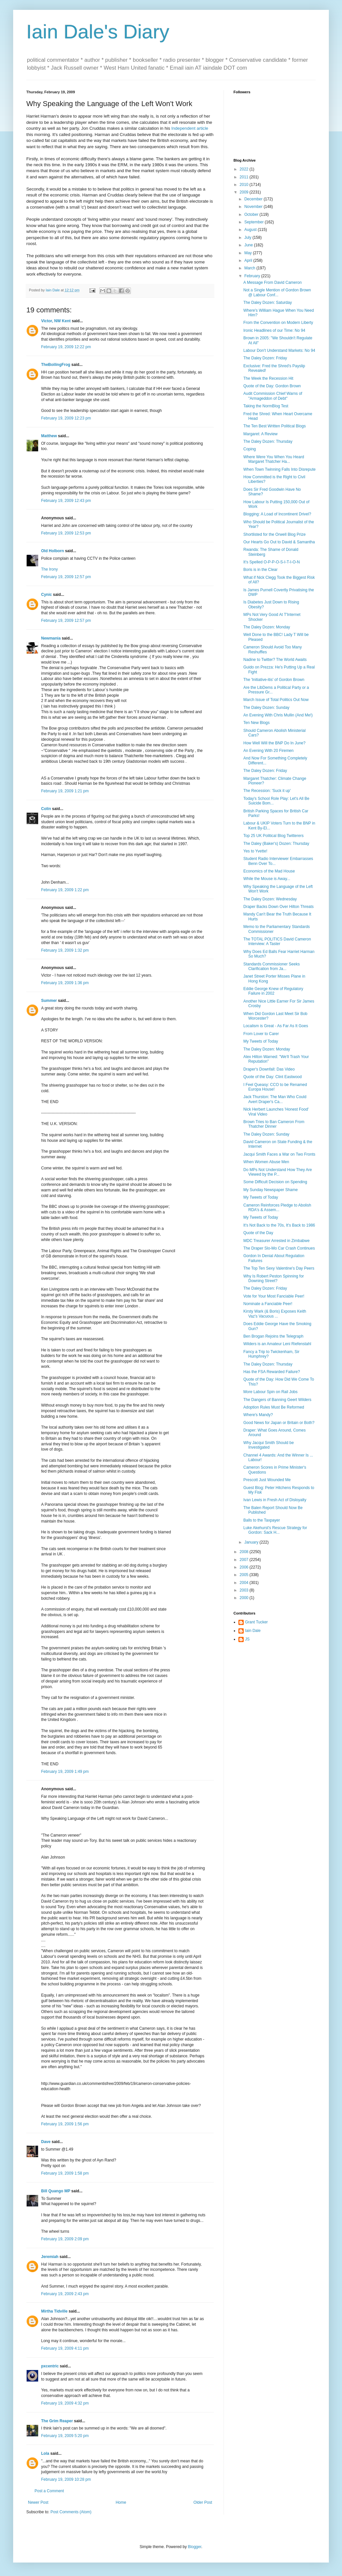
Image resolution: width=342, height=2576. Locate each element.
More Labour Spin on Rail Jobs (270, 1392)
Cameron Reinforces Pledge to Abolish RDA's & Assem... (277, 1207)
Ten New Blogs (256, 722)
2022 (245, 169)
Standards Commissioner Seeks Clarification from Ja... (271, 966)
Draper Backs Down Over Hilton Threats (278, 906)
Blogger (194, 2546)
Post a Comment (49, 2491)
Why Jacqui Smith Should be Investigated (268, 1445)
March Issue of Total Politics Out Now (276, 699)
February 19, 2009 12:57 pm (66, 577)
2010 (245, 184)
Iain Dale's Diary (97, 32)
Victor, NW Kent (56, 321)
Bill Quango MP (55, 2191)
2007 (245, 1559)
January (251, 1542)
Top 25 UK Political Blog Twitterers (273, 835)
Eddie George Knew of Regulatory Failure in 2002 (273, 991)
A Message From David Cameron (272, 282)
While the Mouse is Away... (266, 878)
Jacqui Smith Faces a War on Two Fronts (279, 1154)
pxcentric (50, 2366)
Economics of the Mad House (269, 871)
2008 (245, 1551)
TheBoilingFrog (55, 364)
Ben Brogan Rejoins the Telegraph (273, 1336)
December (254, 199)
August (251, 229)
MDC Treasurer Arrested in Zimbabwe (276, 1240)
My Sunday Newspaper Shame (270, 1189)
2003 (245, 1590)
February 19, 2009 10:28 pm (66, 2479)
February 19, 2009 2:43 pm (65, 2294)
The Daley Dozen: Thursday (267, 441)
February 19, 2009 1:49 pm (65, 1771)
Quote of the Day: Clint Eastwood (272, 1076)
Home (121, 2502)
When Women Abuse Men (266, 1162)
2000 (245, 1597)
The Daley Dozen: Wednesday (270, 899)
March (250, 268)
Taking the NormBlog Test (265, 406)
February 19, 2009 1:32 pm (65, 950)
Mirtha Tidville (54, 2311)
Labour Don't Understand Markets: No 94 (279, 350)
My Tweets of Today (260, 1041)
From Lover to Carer (261, 1033)
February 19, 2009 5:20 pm (65, 2435)
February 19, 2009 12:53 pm (66, 533)
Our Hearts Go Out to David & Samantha (279, 542)
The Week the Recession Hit (268, 378)
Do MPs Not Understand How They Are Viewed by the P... (277, 1172)
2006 (245, 1567)
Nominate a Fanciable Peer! (267, 1303)
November (254, 206)
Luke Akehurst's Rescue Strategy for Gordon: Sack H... (275, 1530)
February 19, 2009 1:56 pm (65, 2124)
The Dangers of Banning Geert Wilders (277, 1399)
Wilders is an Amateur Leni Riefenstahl (277, 1344)
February (252, 276)
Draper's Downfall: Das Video (269, 1069)
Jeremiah (50, 2256)
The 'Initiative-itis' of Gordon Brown (273, 679)
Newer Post (38, 2502)
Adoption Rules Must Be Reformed (273, 1407)
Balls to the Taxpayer (261, 1520)
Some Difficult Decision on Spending (275, 1182)
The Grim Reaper (57, 2421)
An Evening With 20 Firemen (268, 750)
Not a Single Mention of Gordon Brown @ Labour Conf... (277, 292)
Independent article (189, 128)
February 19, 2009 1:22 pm (65, 890)
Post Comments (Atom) (70, 2512)
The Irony (49, 569)
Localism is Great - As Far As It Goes (275, 1026)
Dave (46, 2141)
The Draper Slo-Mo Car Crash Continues (279, 1248)
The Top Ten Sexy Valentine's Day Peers (278, 1268)
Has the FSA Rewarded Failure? (271, 1371)
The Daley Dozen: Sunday (266, 707)
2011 (245, 177)
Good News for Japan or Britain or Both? (278, 1422)
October (251, 214)
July (248, 237)
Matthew (49, 436)
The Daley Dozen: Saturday (267, 302)
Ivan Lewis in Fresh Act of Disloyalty (274, 1500)
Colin (46, 808)
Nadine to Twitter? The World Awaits (275, 659)
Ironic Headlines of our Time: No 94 (274, 330)
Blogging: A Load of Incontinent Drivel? (277, 514)
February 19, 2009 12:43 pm (66, 500)
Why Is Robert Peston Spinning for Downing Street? (273, 1278)
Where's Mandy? (258, 1414)
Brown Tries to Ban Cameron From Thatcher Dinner (273, 1124)
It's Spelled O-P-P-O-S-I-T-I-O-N (271, 562)
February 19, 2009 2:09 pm (65, 2239)
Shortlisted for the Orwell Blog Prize (274, 534)
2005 (245, 1574)
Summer (49, 1000)
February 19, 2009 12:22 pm (66, 347)
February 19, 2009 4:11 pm (65, 2348)
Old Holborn (52, 551)
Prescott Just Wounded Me (267, 1480)
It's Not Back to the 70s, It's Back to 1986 (279, 1225)
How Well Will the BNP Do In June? (274, 743)
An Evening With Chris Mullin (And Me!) (278, 715)
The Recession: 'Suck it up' (267, 790)
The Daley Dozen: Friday (265, 358)
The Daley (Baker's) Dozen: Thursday (276, 843)
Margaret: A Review (260, 434)
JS (247, 1639)
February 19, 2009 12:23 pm (66, 418)
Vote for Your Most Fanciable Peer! (273, 1296)
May (248, 253)
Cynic (46, 594)
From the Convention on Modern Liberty (278, 322)
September (254, 222)
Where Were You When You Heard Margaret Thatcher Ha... (273, 459)
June (249, 245)
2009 (245, 192)
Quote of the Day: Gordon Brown (272, 386)
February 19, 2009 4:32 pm (65, 2403)
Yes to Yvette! (255, 851)
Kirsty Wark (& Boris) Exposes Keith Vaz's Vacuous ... (274, 1313)
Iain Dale (252, 1630)
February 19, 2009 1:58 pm (65, 2173)
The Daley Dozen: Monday (266, 627)
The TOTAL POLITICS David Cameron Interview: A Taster (277, 941)
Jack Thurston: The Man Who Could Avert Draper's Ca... (274, 1099)
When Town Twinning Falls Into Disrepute (279, 469)
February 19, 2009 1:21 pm (65, 791)
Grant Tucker (256, 1622)
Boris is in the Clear (260, 569)
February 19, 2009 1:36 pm (65, 983)
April (248, 260)
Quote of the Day (258, 1233)
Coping (249, 449)
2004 (245, 1582)
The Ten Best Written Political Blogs (274, 426)
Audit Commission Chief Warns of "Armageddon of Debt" (272, 395)
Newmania (51, 638)
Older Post (202, 2502)
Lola (45, 2453)
